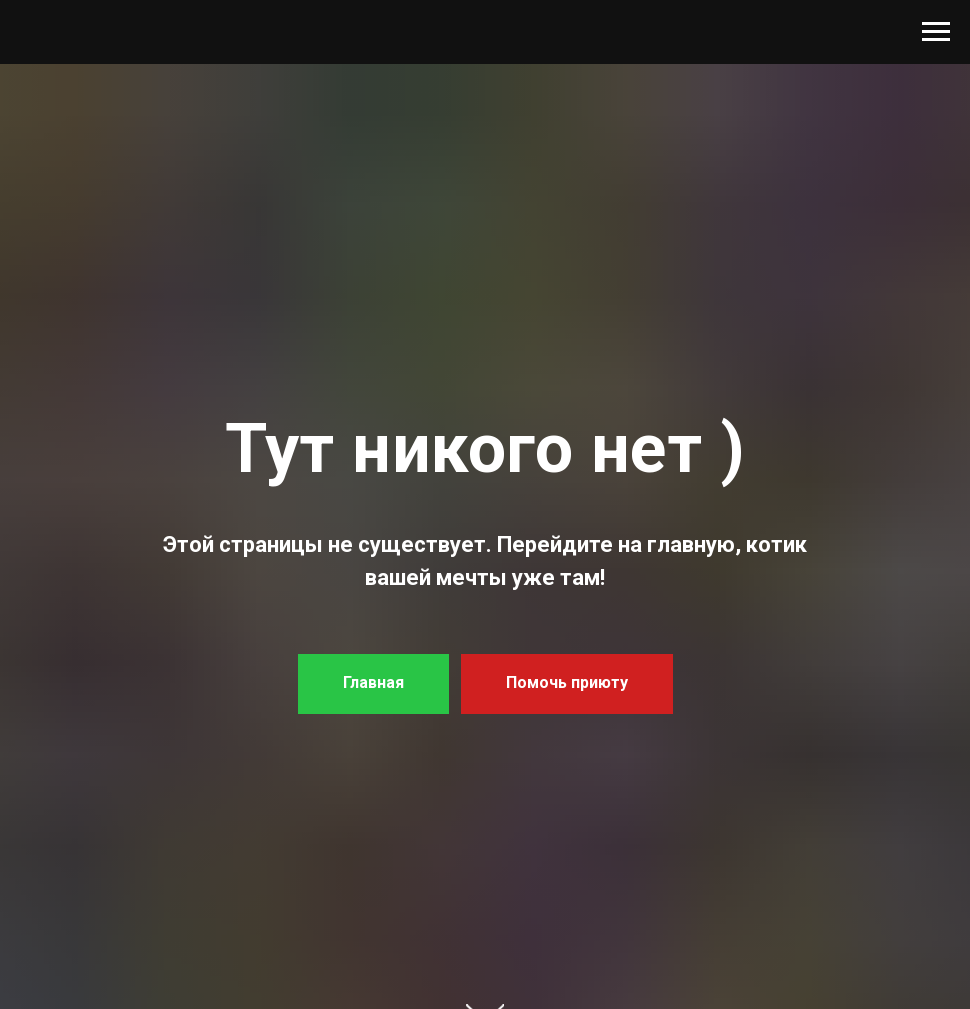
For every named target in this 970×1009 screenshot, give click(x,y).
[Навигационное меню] (936, 32)
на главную (676, 544)
